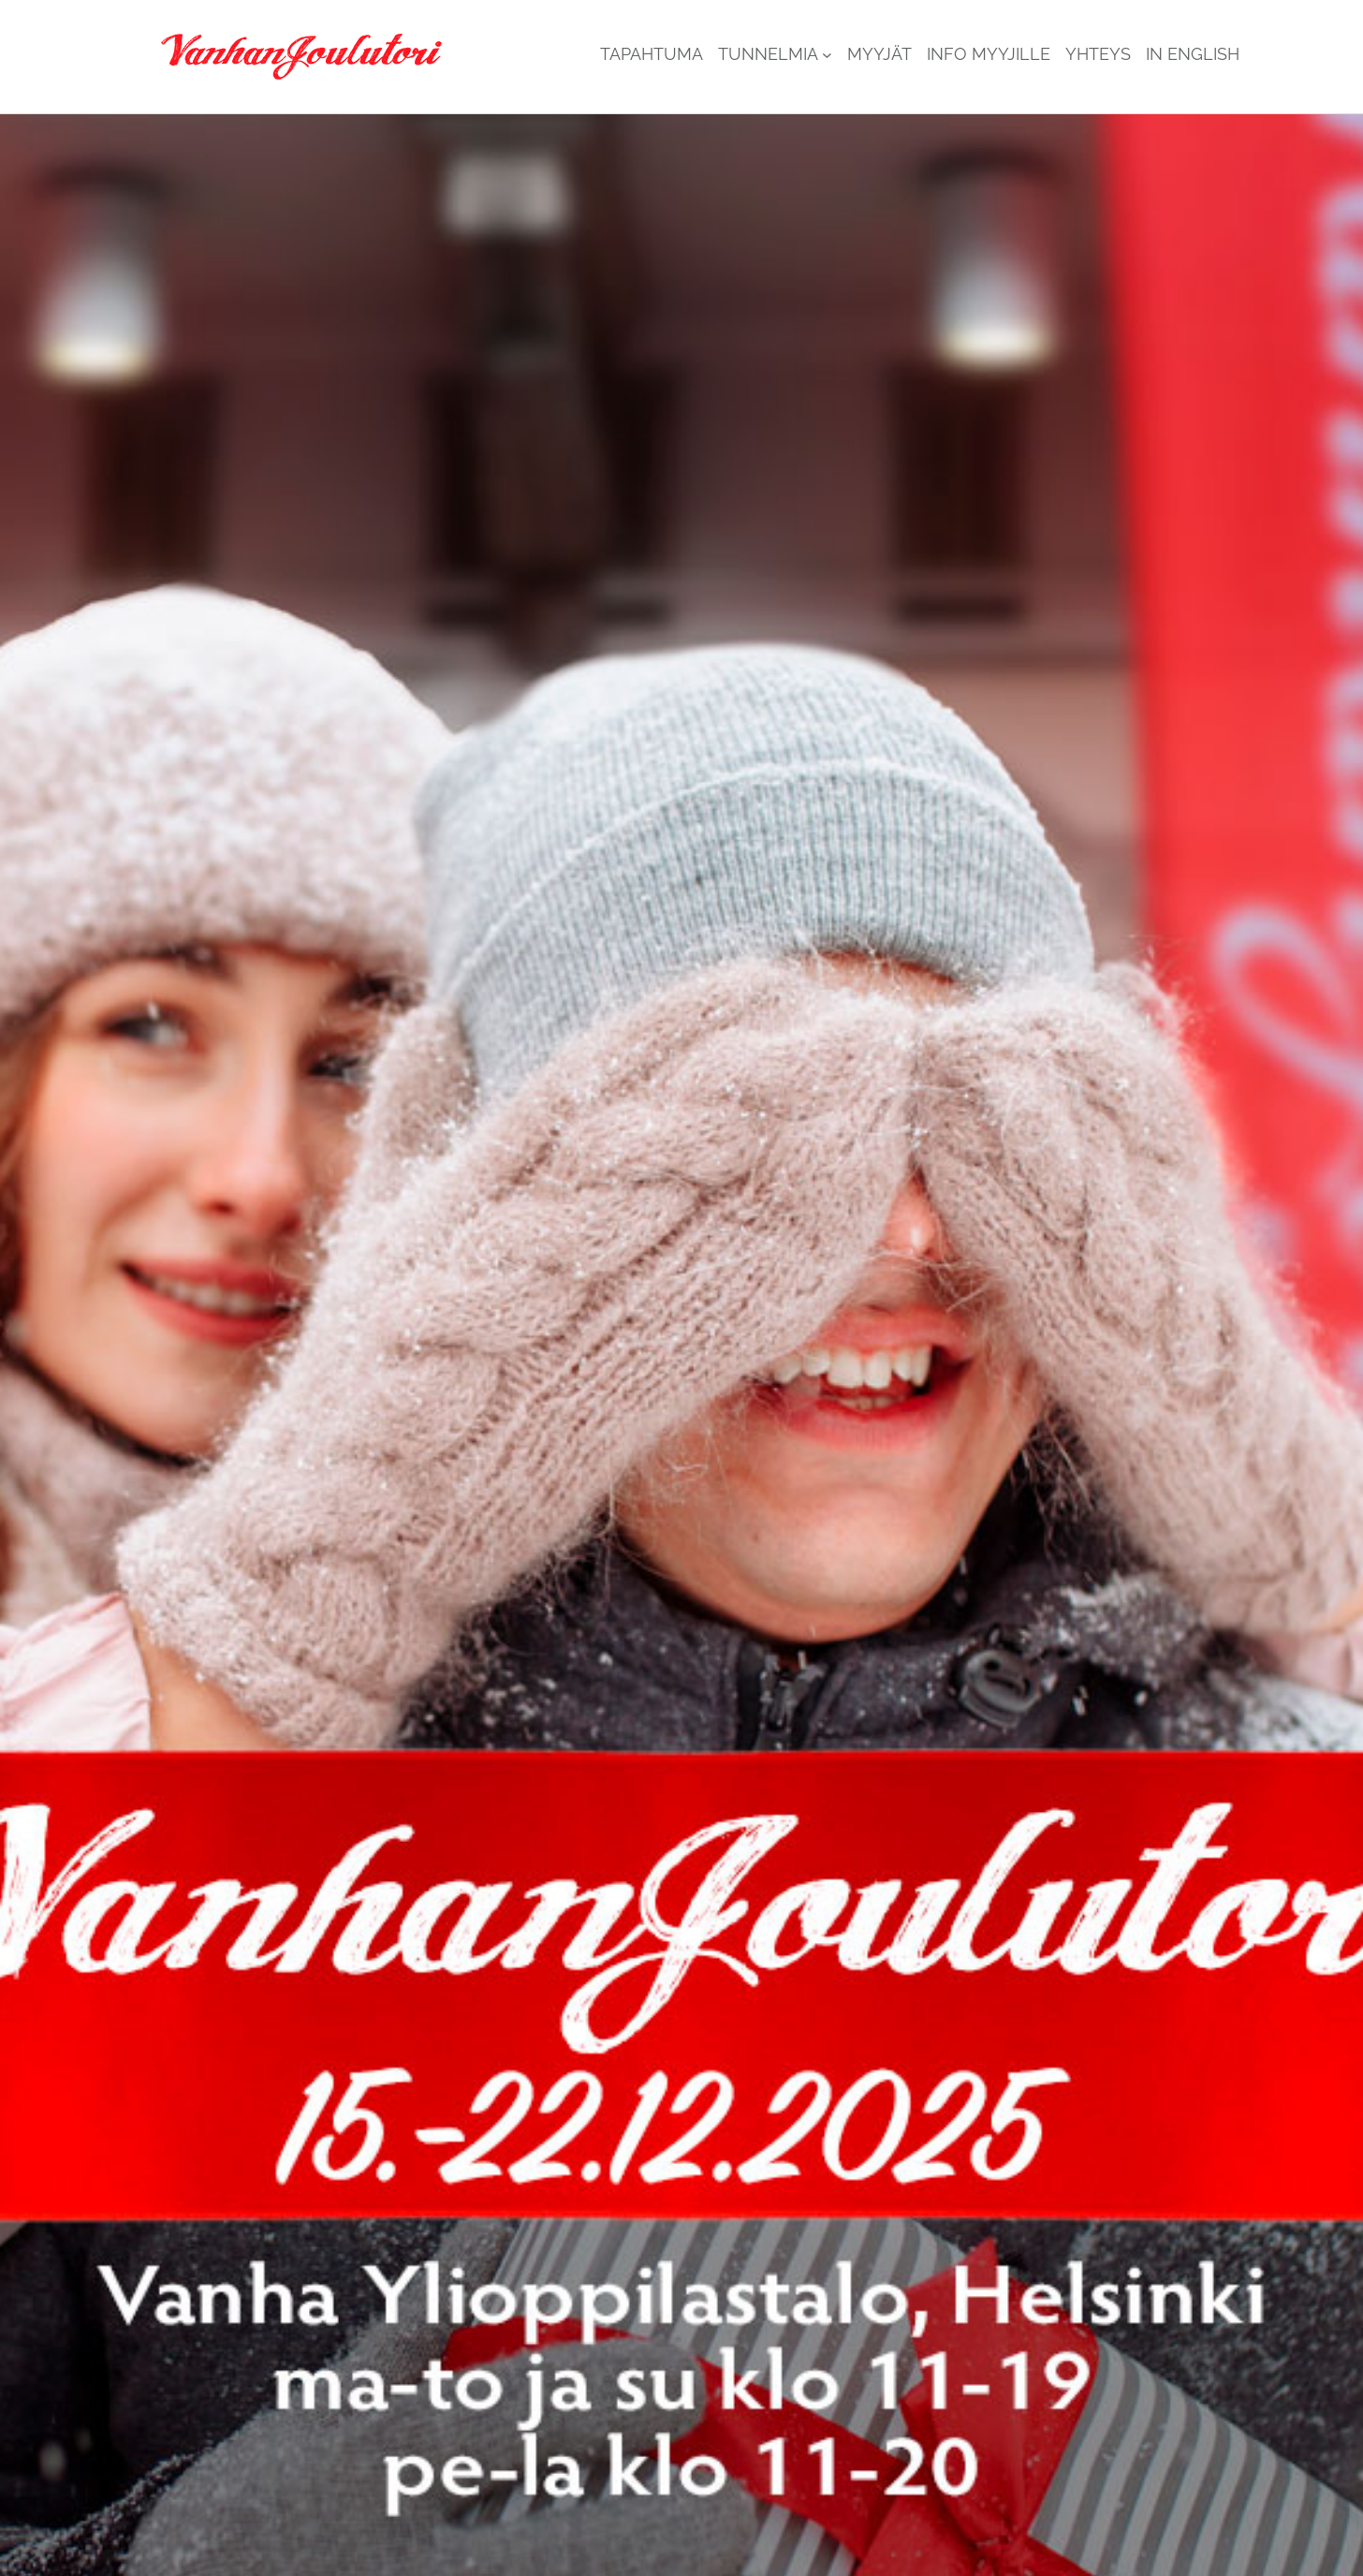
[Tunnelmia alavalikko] (827, 55)
